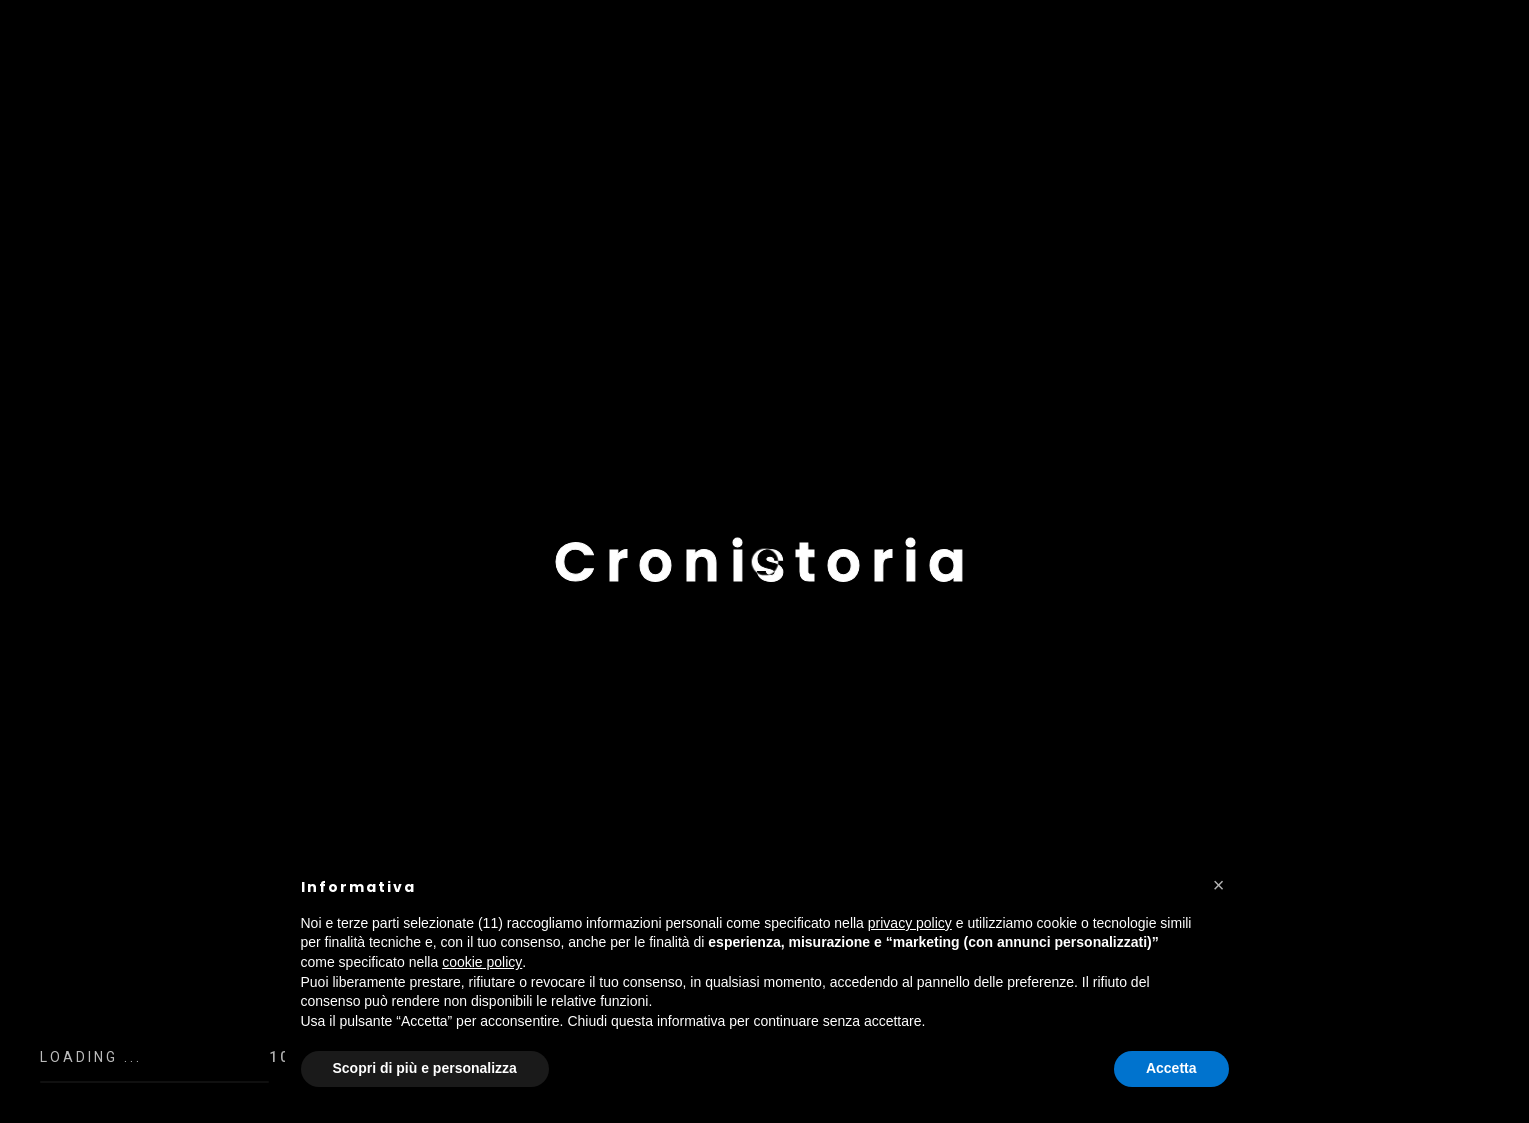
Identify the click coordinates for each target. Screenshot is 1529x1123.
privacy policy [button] (910, 923)
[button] (1219, 885)
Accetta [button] (1171, 1068)
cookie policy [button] (482, 962)
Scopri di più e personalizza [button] (425, 1068)
